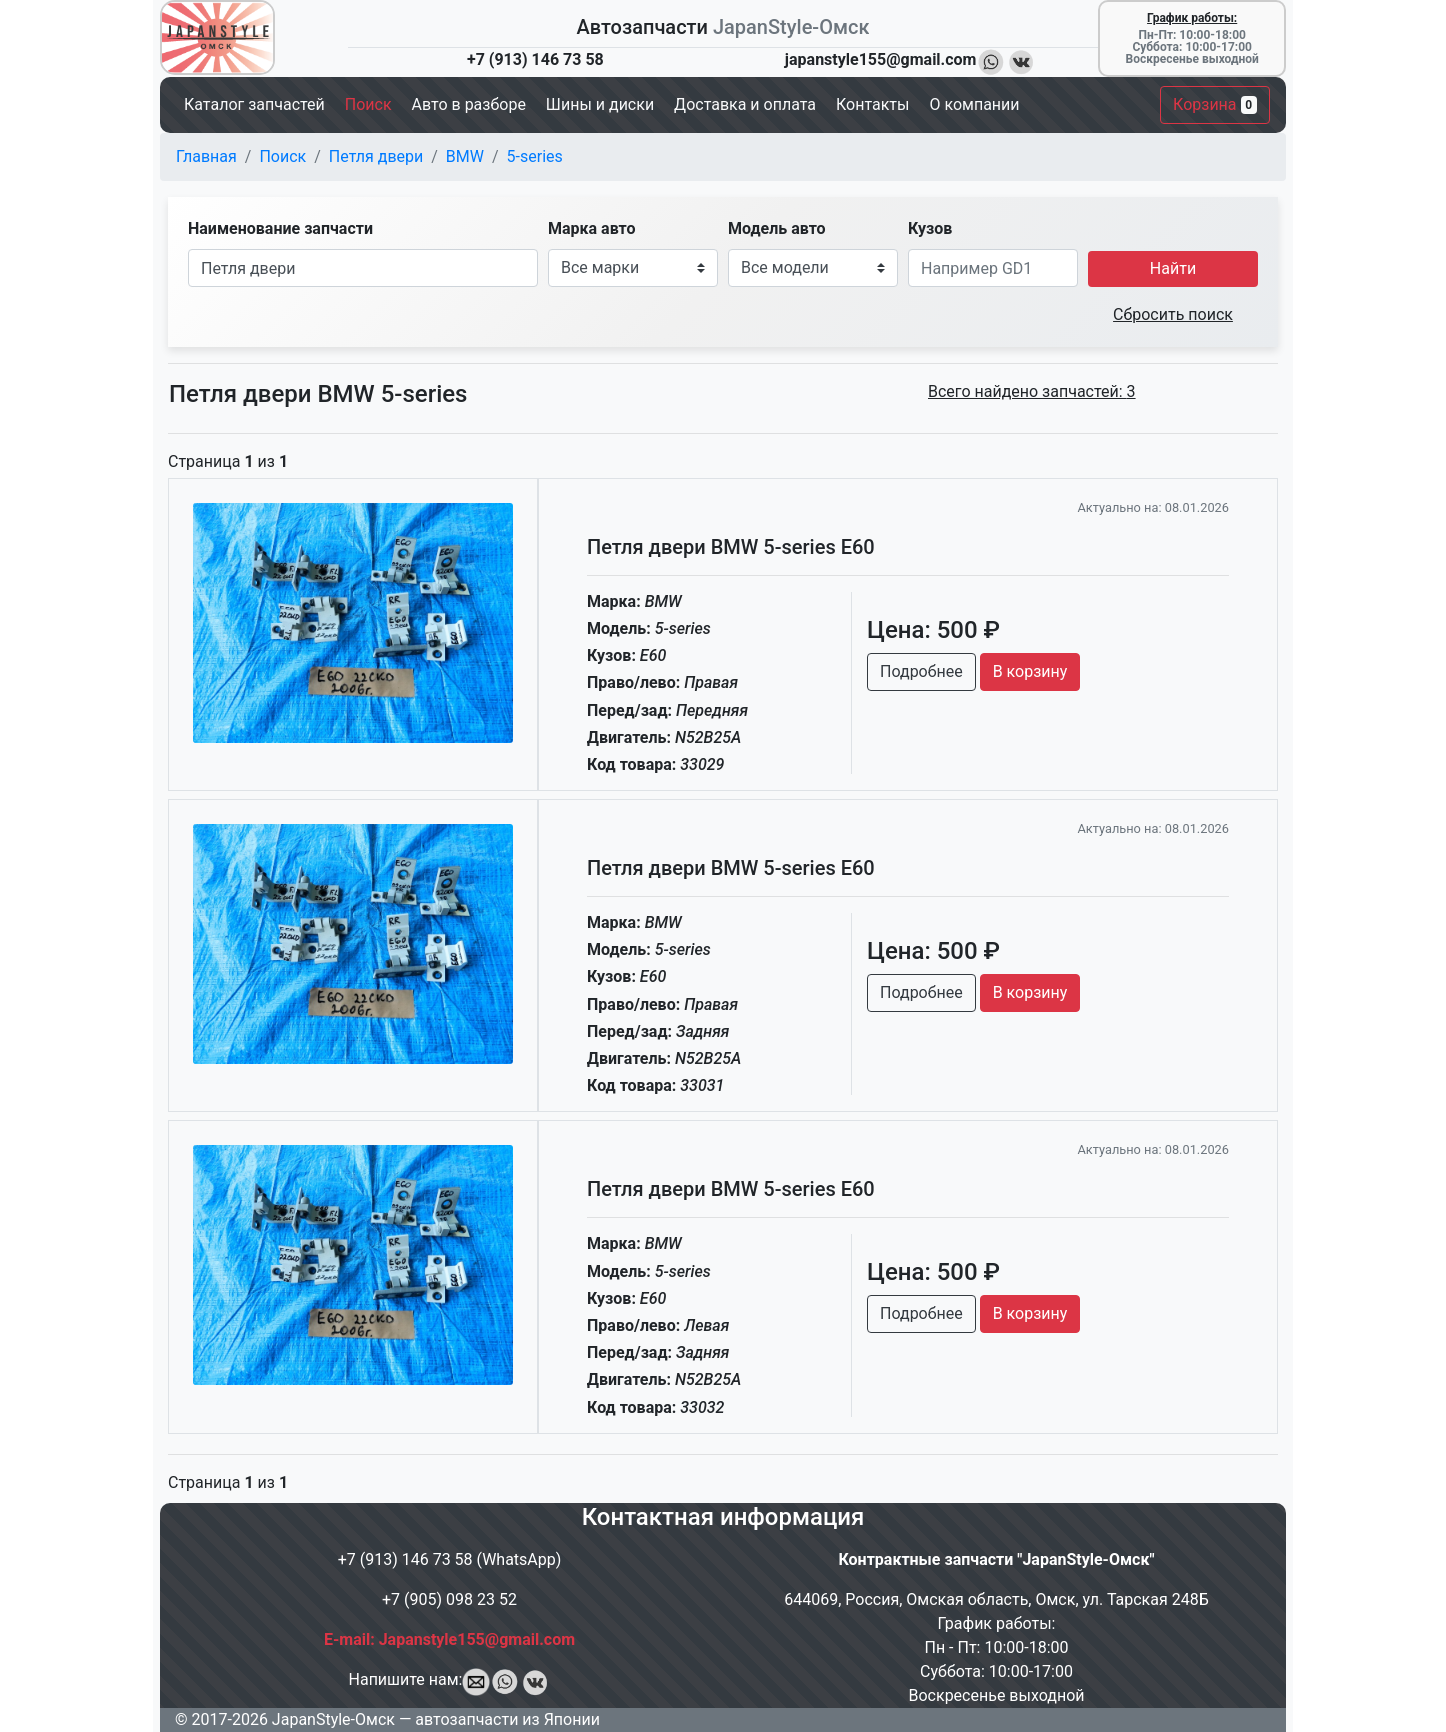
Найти (1173, 268)
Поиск (282, 156)
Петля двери (376, 156)
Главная (206, 156)
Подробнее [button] (921, 671)
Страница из (228, 461)
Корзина (1215, 104)
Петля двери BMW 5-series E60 (731, 547)
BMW (465, 156)
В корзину (1030, 671)
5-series (535, 156)
